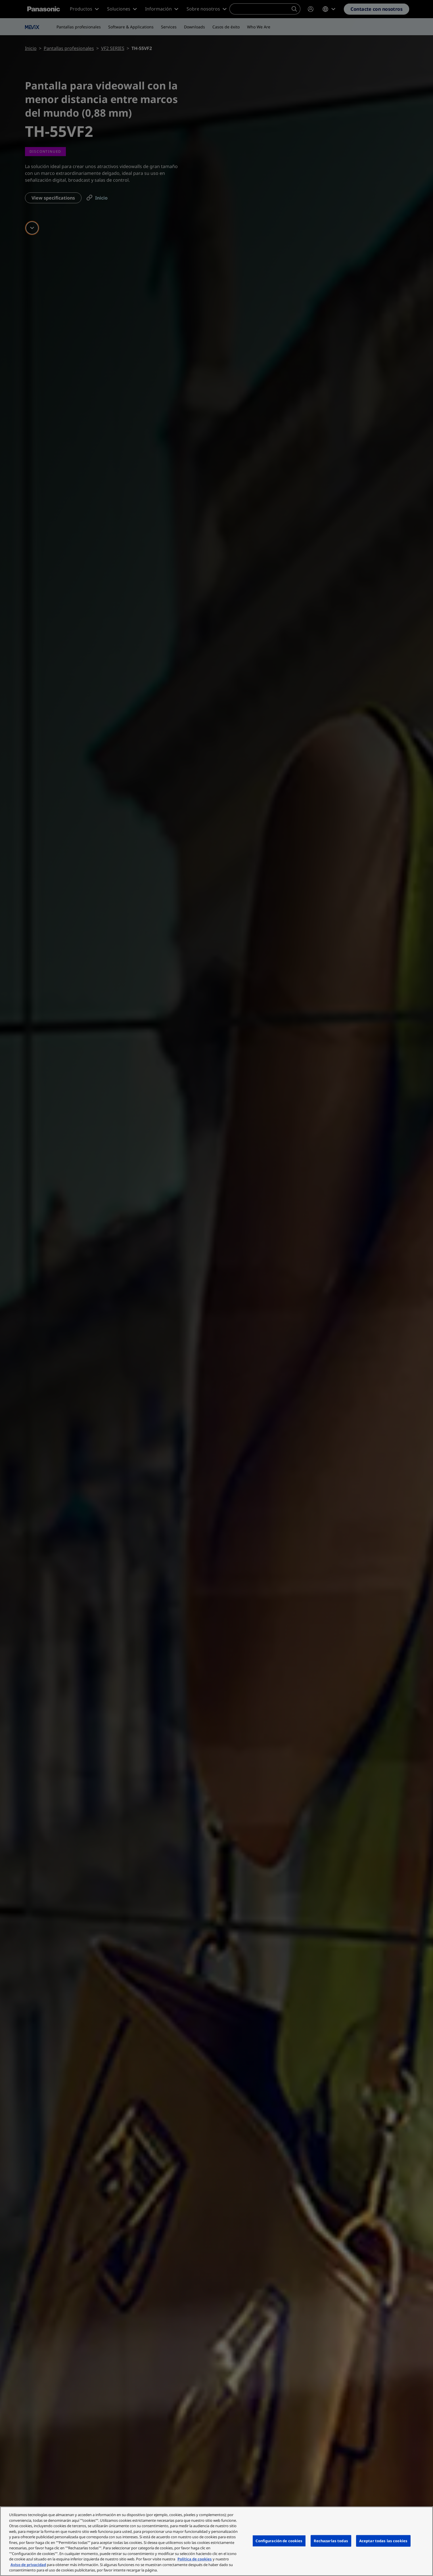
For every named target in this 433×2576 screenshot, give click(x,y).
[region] (216, 2541)
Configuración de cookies (279, 2540)
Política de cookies (194, 2559)
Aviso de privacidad (28, 2564)
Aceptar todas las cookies (383, 2540)
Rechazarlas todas (331, 2540)
